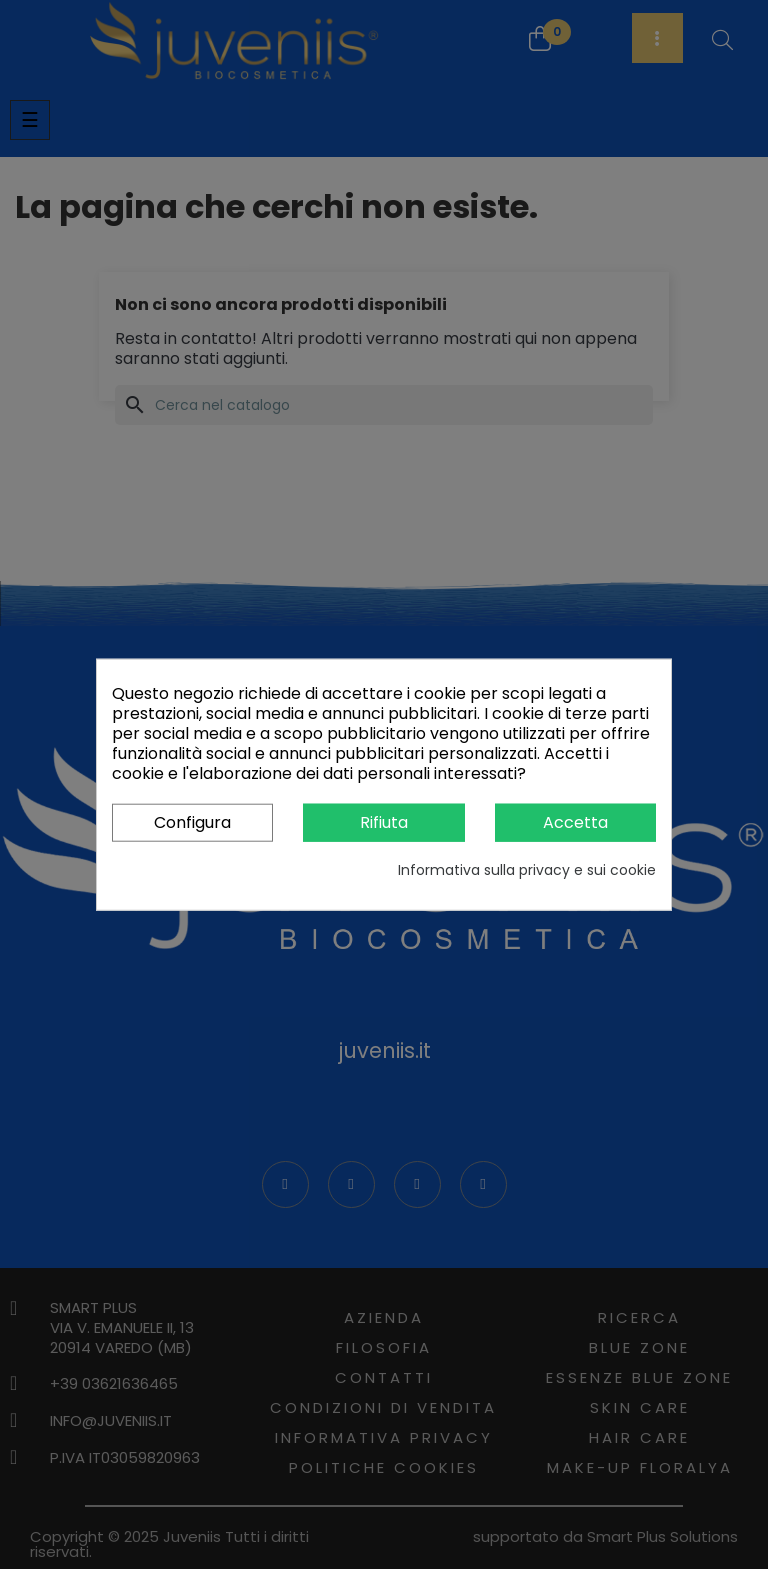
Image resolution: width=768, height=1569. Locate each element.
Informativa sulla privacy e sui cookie (527, 870)
